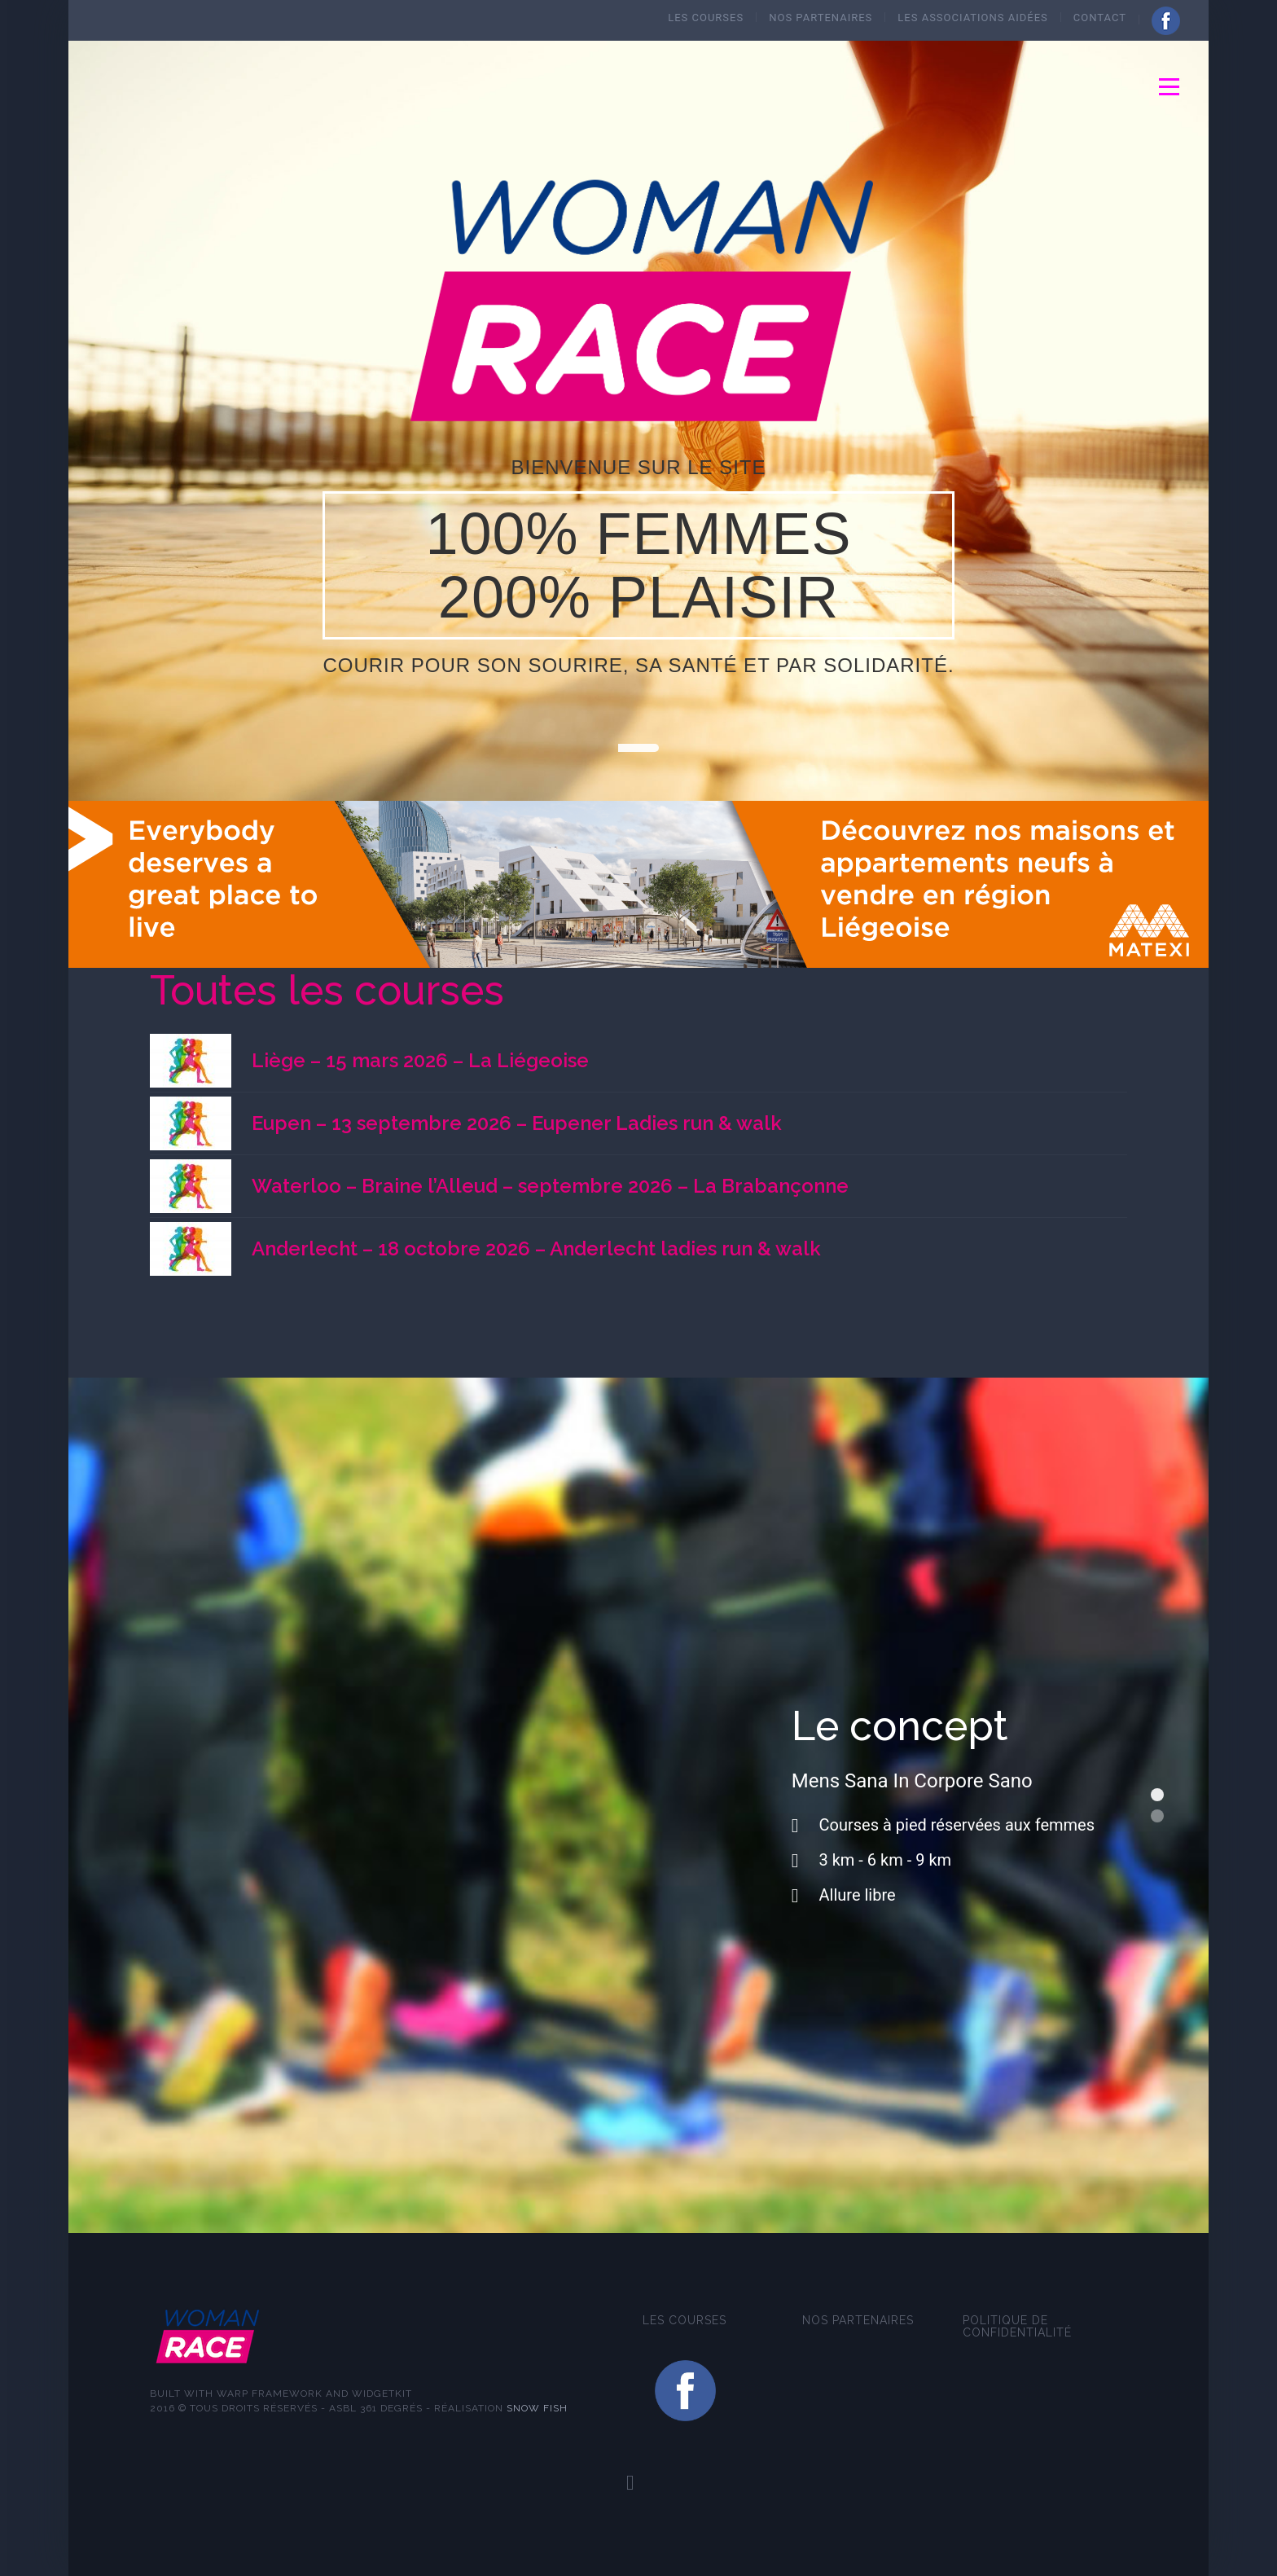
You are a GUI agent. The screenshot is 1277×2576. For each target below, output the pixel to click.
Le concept (1157, 1794)
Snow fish (537, 2408)
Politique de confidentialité (1017, 2326)
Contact (1099, 17)
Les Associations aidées (972, 17)
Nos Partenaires (820, 17)
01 (638, 748)
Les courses (706, 17)
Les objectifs (1157, 1815)
